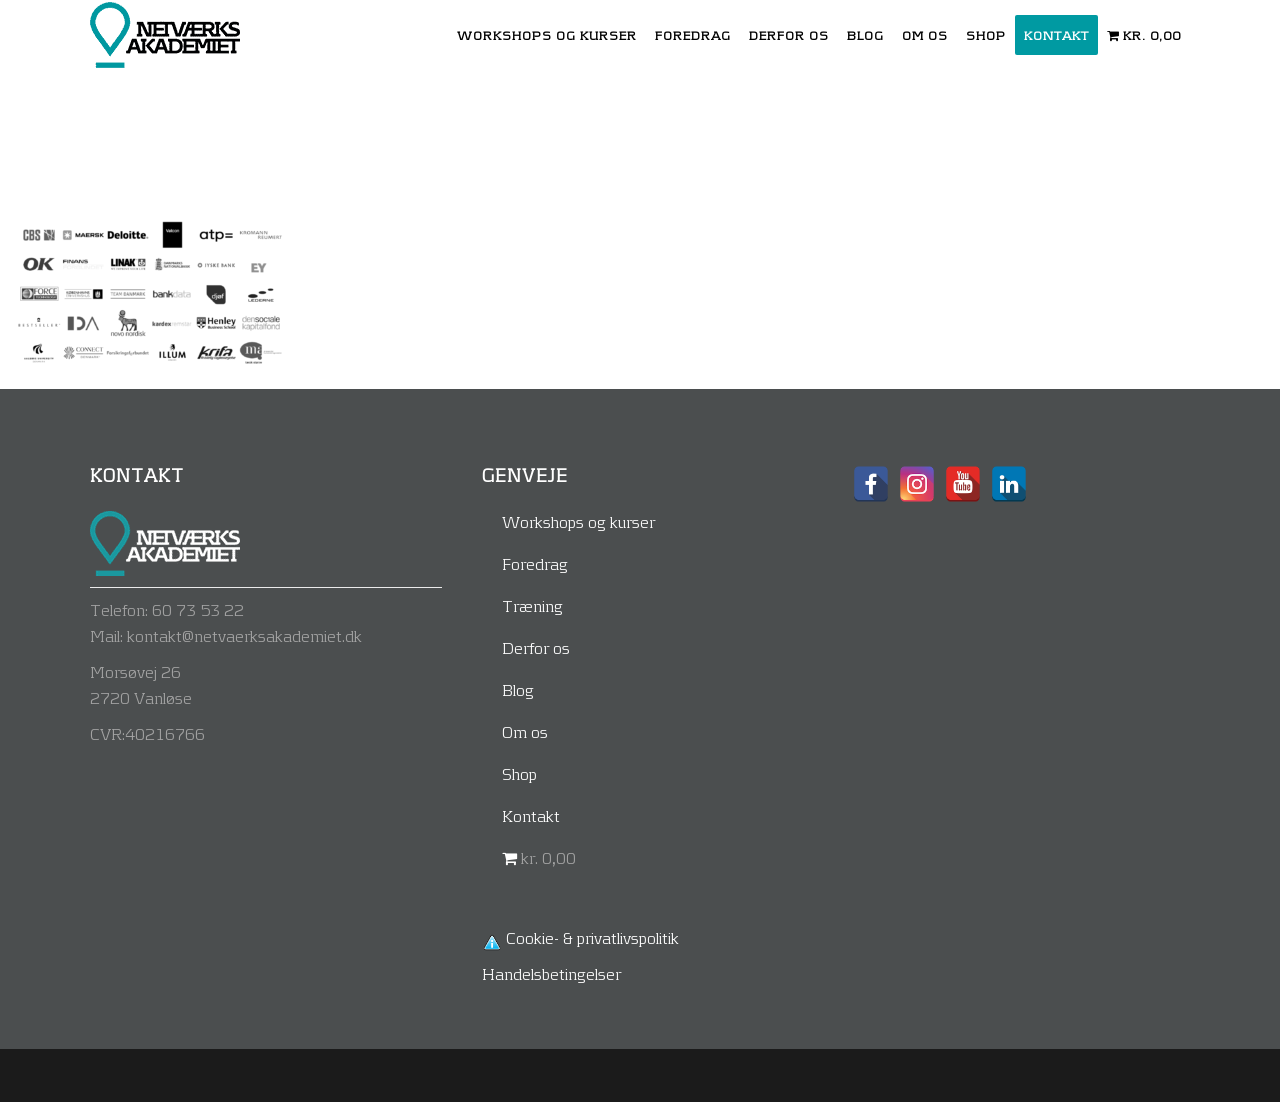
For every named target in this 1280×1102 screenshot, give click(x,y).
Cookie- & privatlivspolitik (592, 937)
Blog (518, 689)
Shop (519, 773)
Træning (532, 605)
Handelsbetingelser (551, 973)
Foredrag (535, 563)
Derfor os (536, 647)
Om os (525, 731)
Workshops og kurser (578, 521)
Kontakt (531, 815)
